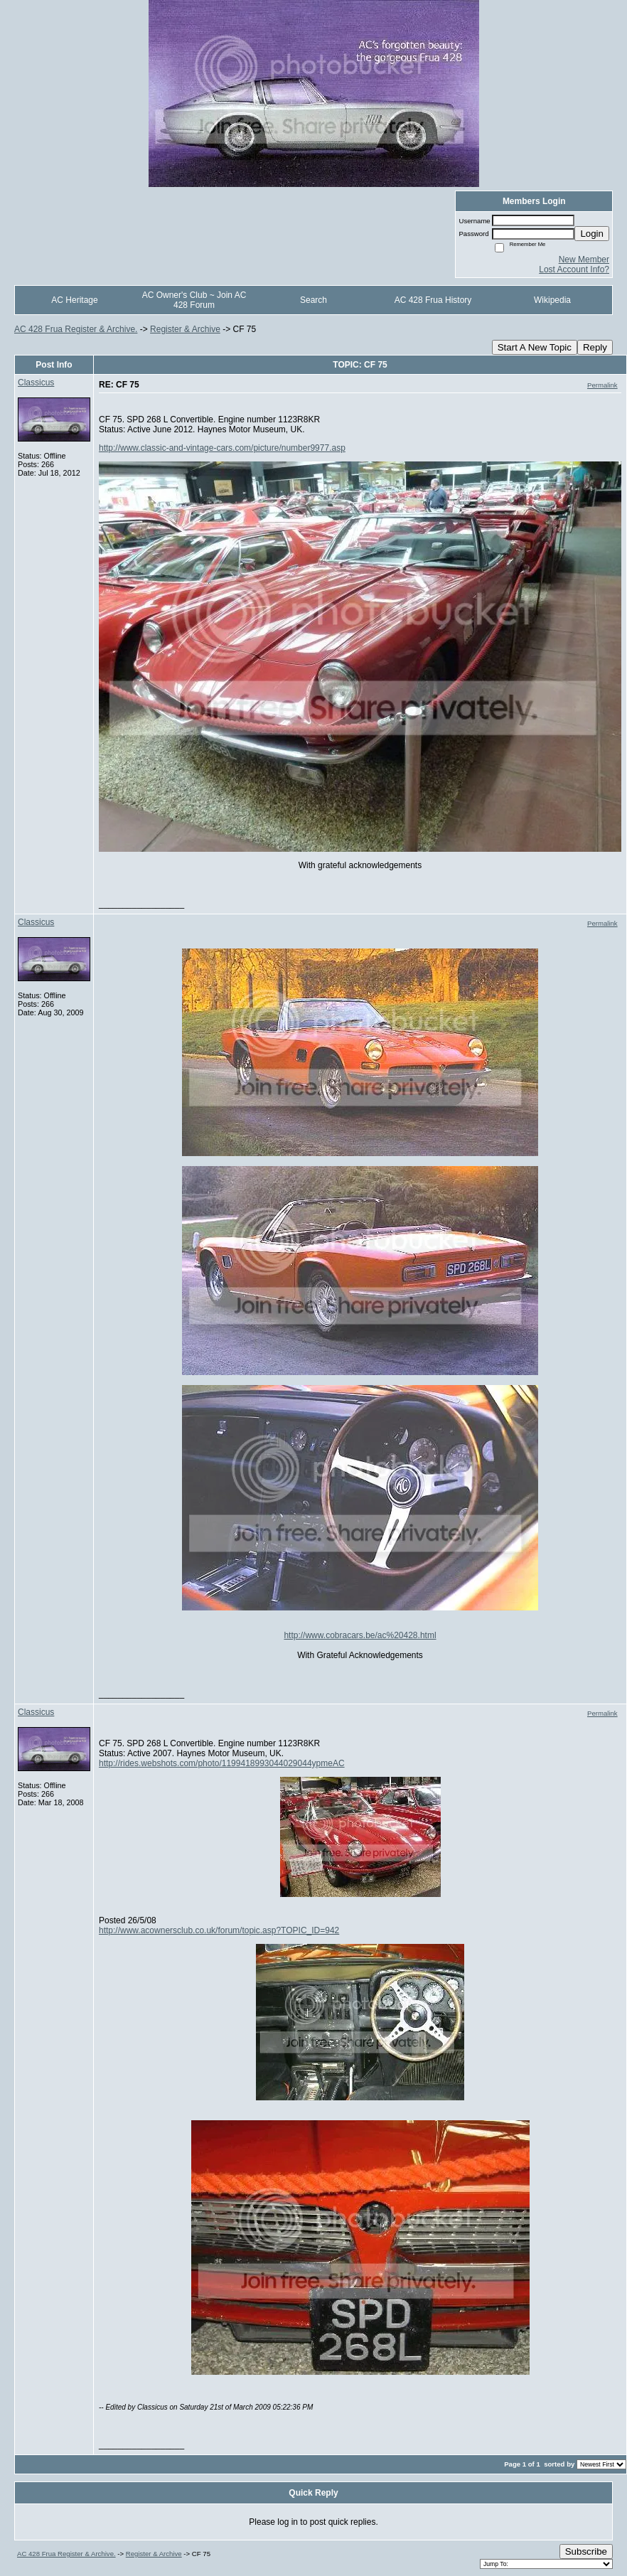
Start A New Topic (535, 347)
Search (313, 300)
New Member (584, 259)
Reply (595, 347)
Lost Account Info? (574, 269)
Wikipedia (552, 300)
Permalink (602, 385)
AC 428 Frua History (433, 300)
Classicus (36, 383)
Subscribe (586, 2551)
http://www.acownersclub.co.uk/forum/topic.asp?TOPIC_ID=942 (219, 1930)
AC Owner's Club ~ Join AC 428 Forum (194, 300)
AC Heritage (74, 300)
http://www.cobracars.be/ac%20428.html (360, 1635)
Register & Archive (185, 329)
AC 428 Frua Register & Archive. (75, 329)
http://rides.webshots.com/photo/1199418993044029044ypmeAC (222, 1763)
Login (592, 233)
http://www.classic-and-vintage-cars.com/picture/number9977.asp (222, 448)
